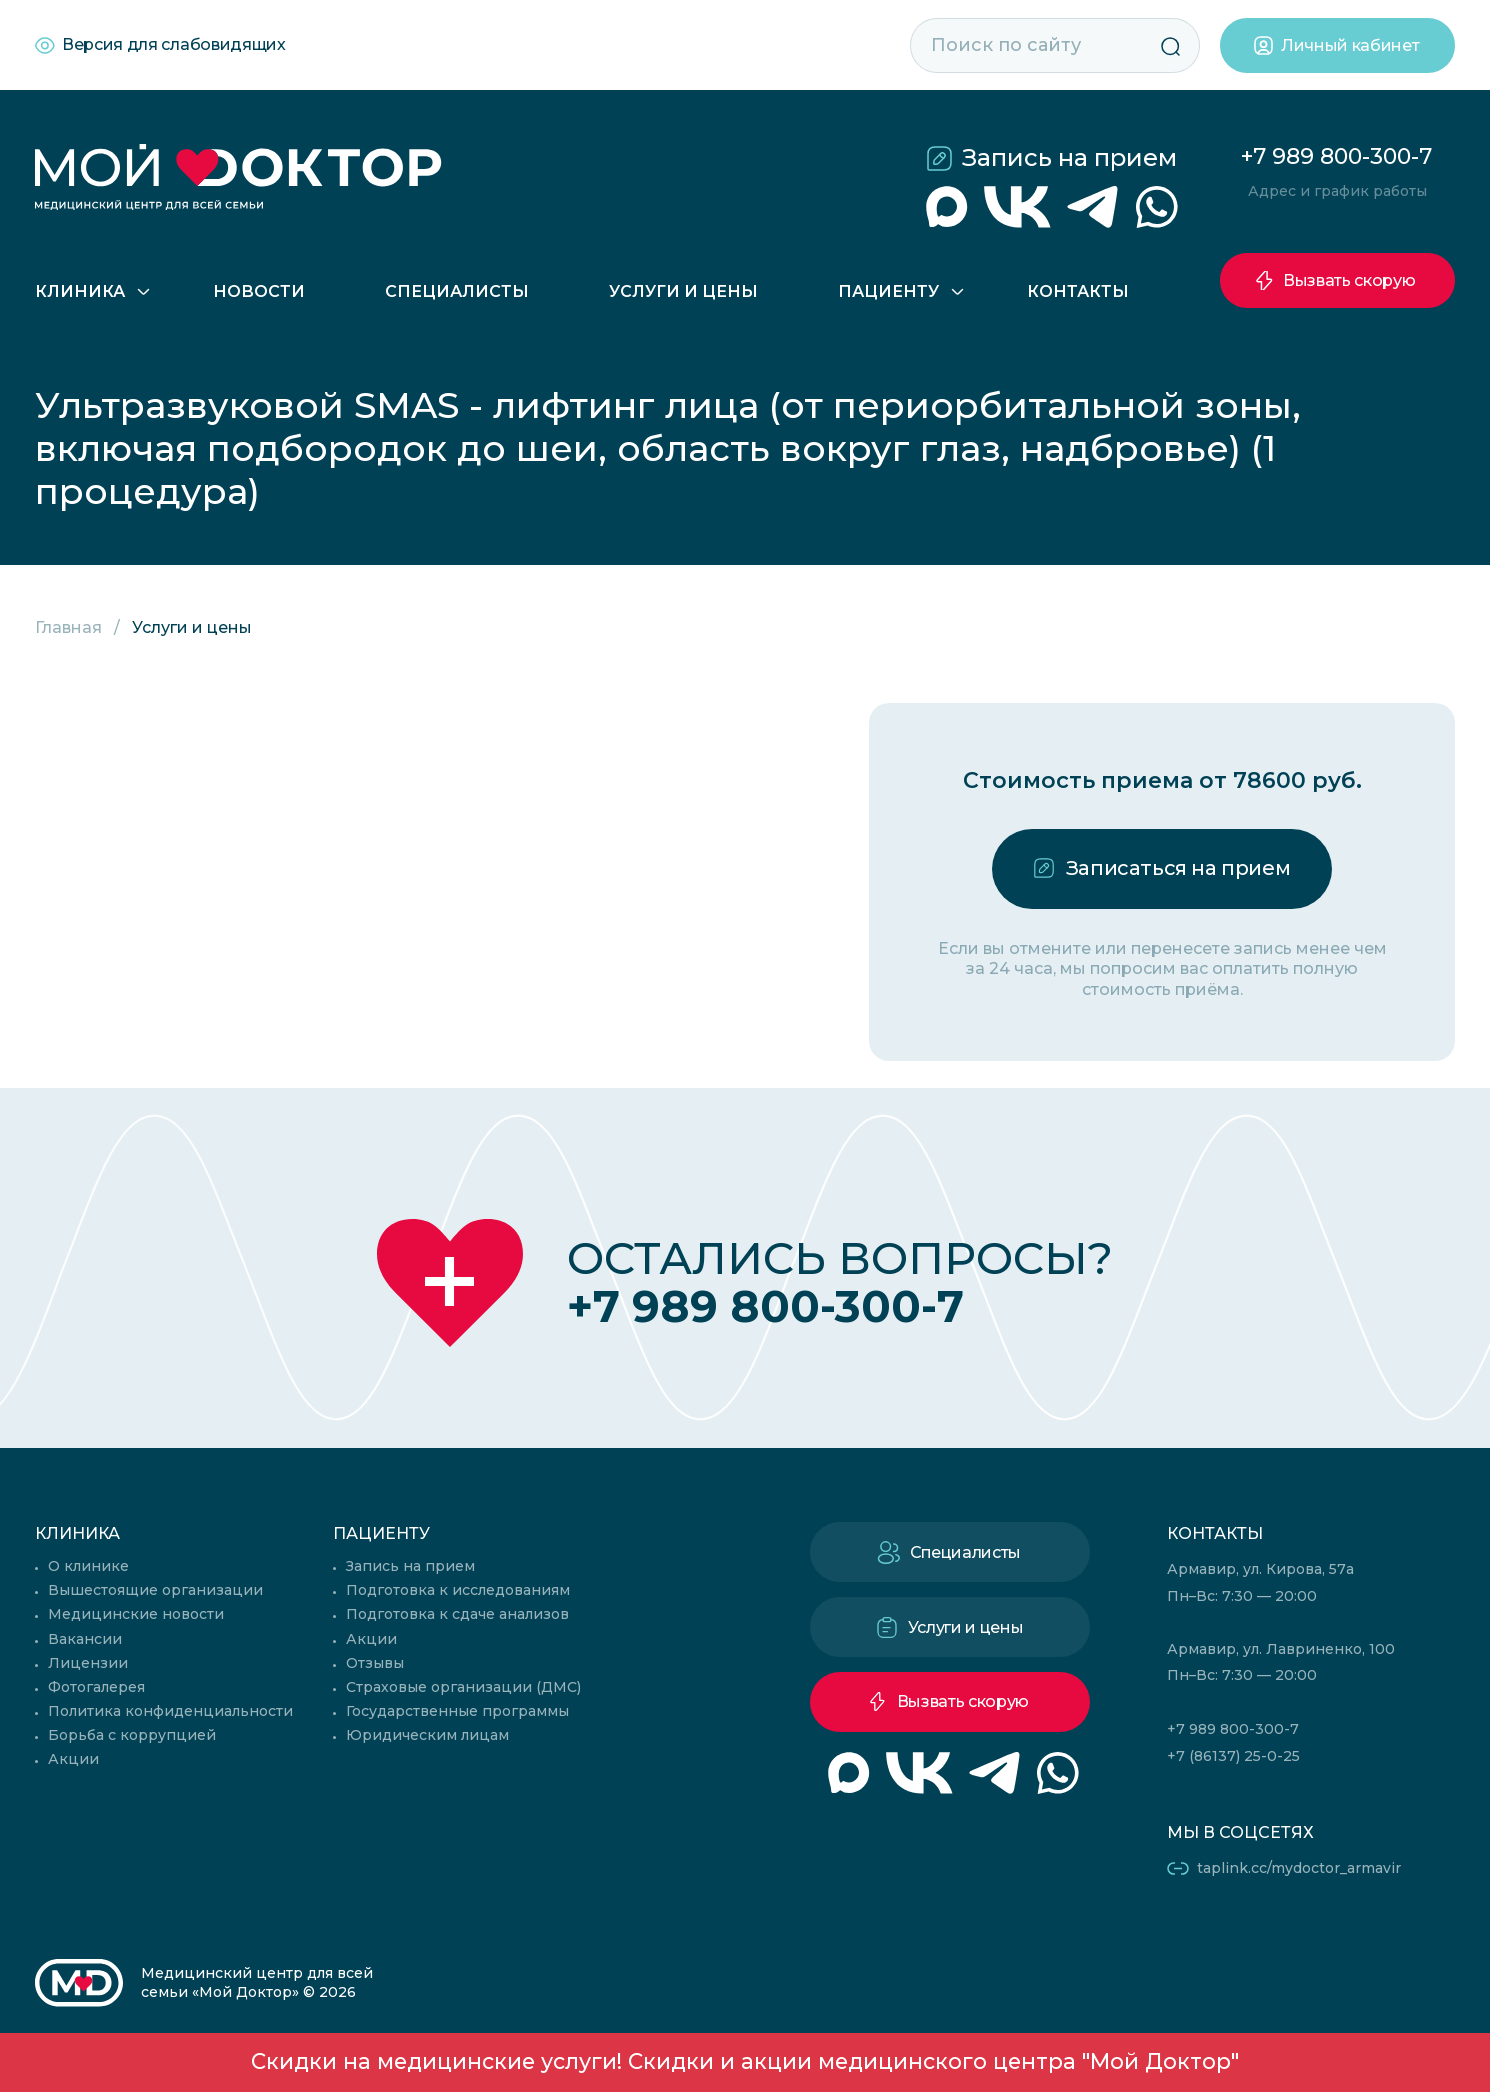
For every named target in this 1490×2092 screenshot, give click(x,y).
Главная (68, 627)
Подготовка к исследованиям (458, 1590)
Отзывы (375, 1663)
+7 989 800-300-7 (1336, 156)
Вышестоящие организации (155, 1590)
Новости (259, 291)
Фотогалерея (96, 1687)
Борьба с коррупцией (132, 1735)
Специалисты (457, 291)
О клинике (88, 1566)
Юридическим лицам (427, 1735)
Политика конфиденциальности (170, 1711)
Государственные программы (457, 1711)
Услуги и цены (683, 291)
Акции (73, 1759)
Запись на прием (1069, 157)
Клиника (80, 291)
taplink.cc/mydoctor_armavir (1299, 1868)
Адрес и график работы (1337, 191)
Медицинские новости (136, 1614)
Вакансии (85, 1639)
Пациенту (888, 291)
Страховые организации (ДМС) (463, 1687)
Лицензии (88, 1663)
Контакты (1078, 291)
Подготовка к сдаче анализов (457, 1614)
